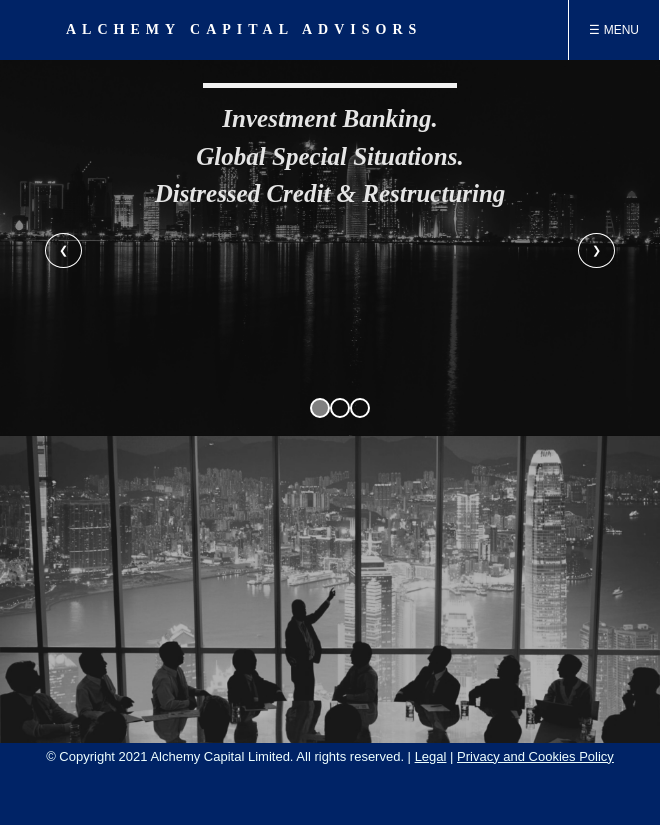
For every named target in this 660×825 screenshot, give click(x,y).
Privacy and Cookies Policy (535, 756)
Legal (431, 756)
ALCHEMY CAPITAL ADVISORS (244, 29)
